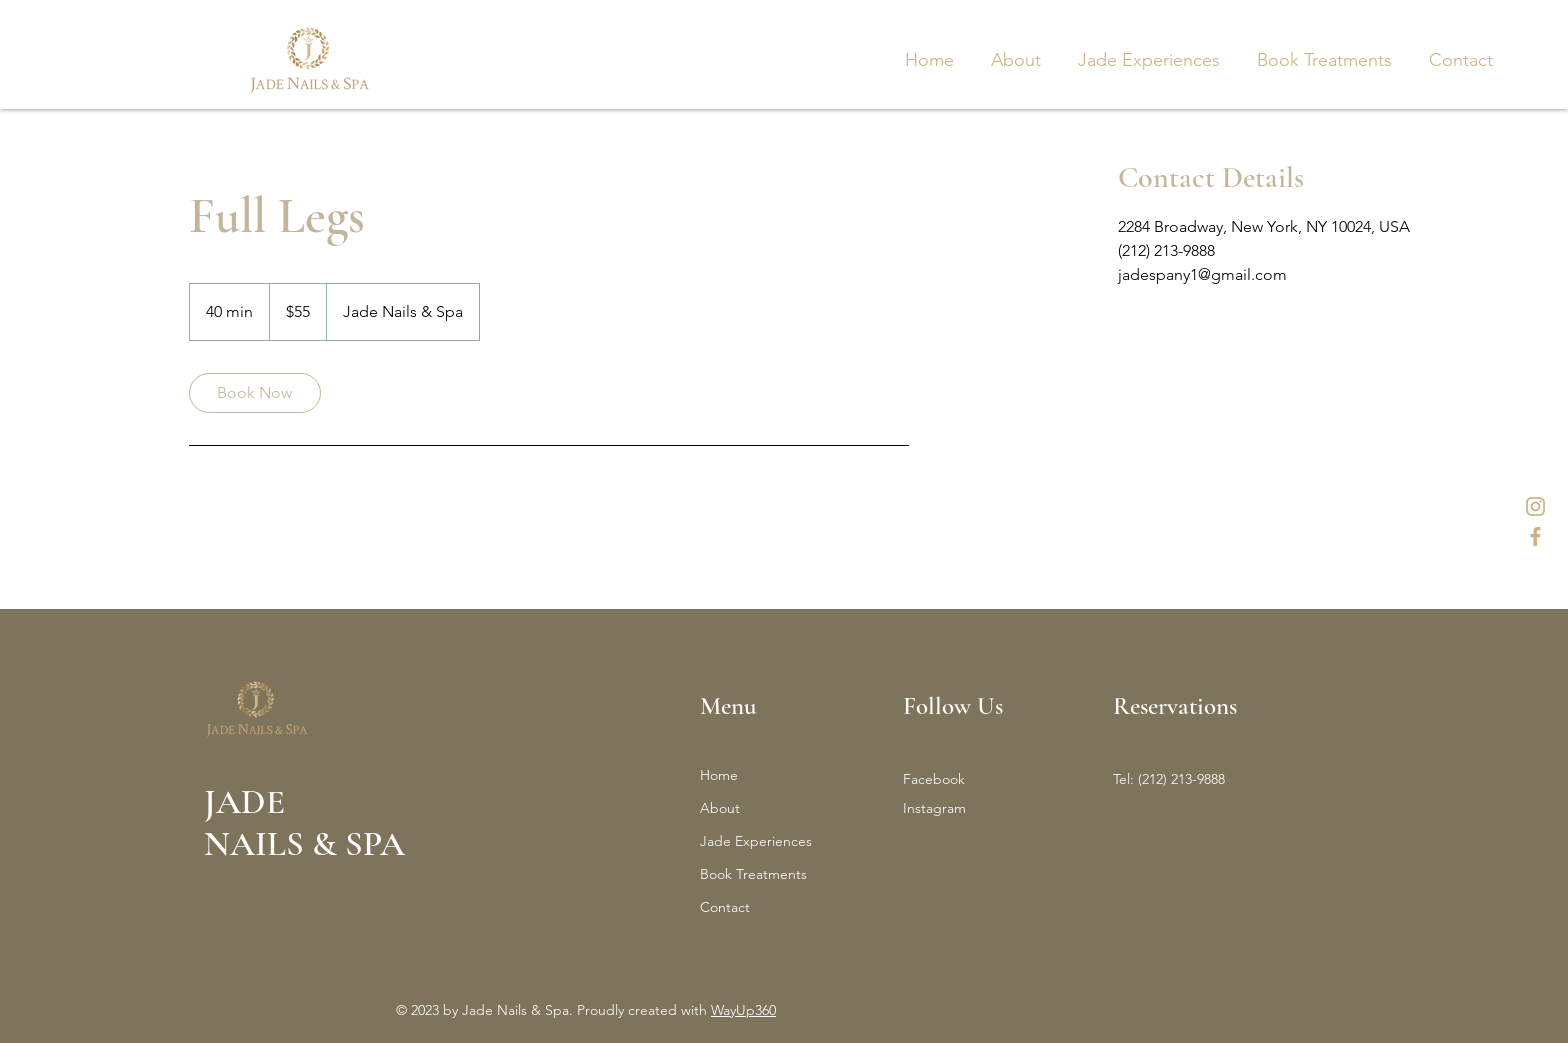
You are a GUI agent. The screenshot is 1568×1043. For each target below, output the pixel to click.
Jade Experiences (756, 841)
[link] (255, 393)
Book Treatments (753, 874)
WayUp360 (743, 1010)
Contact (725, 907)
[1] (1535, 506)
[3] (1535, 536)
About (720, 808)
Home (719, 775)
